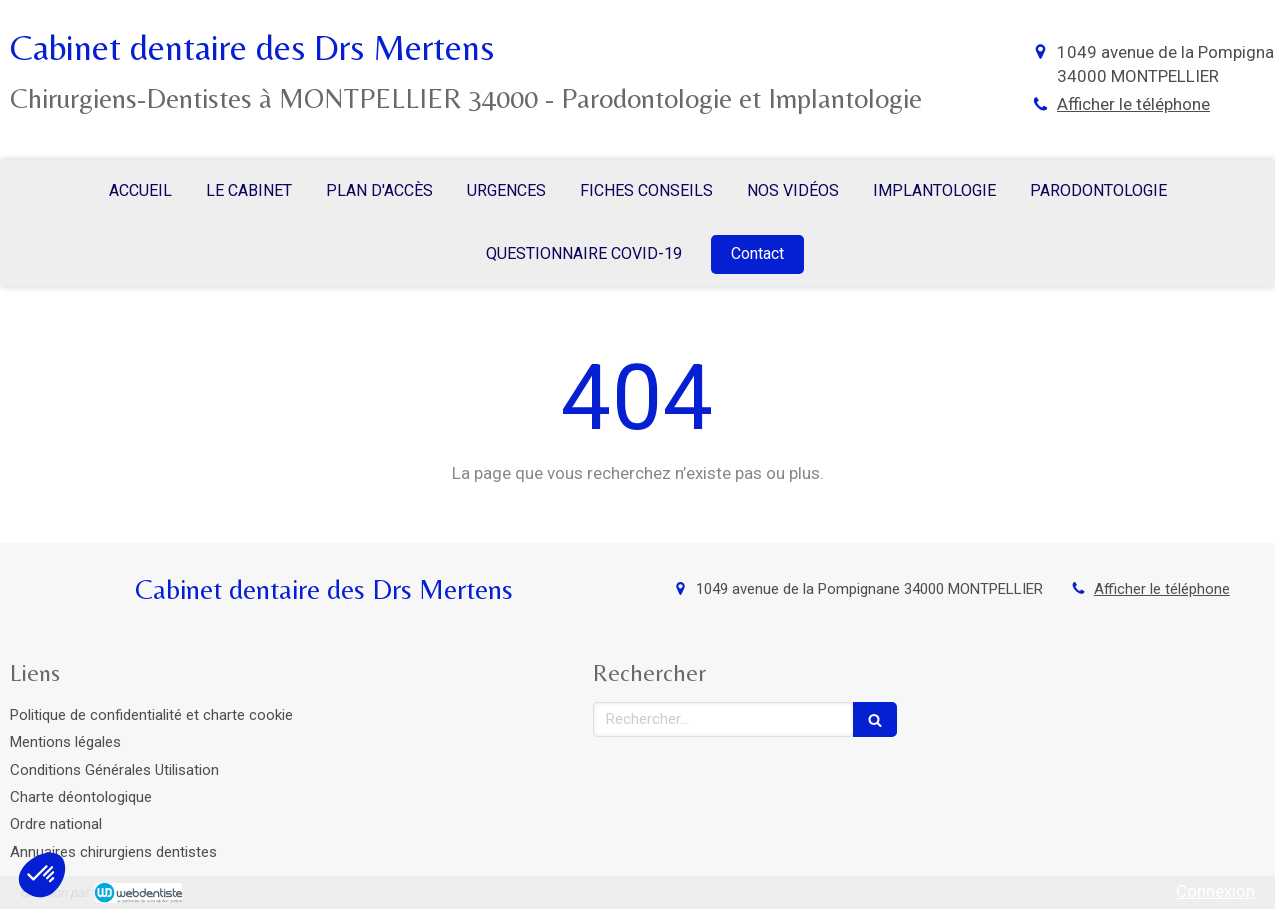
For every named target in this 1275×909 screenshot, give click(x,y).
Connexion (1215, 891)
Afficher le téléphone (1133, 104)
